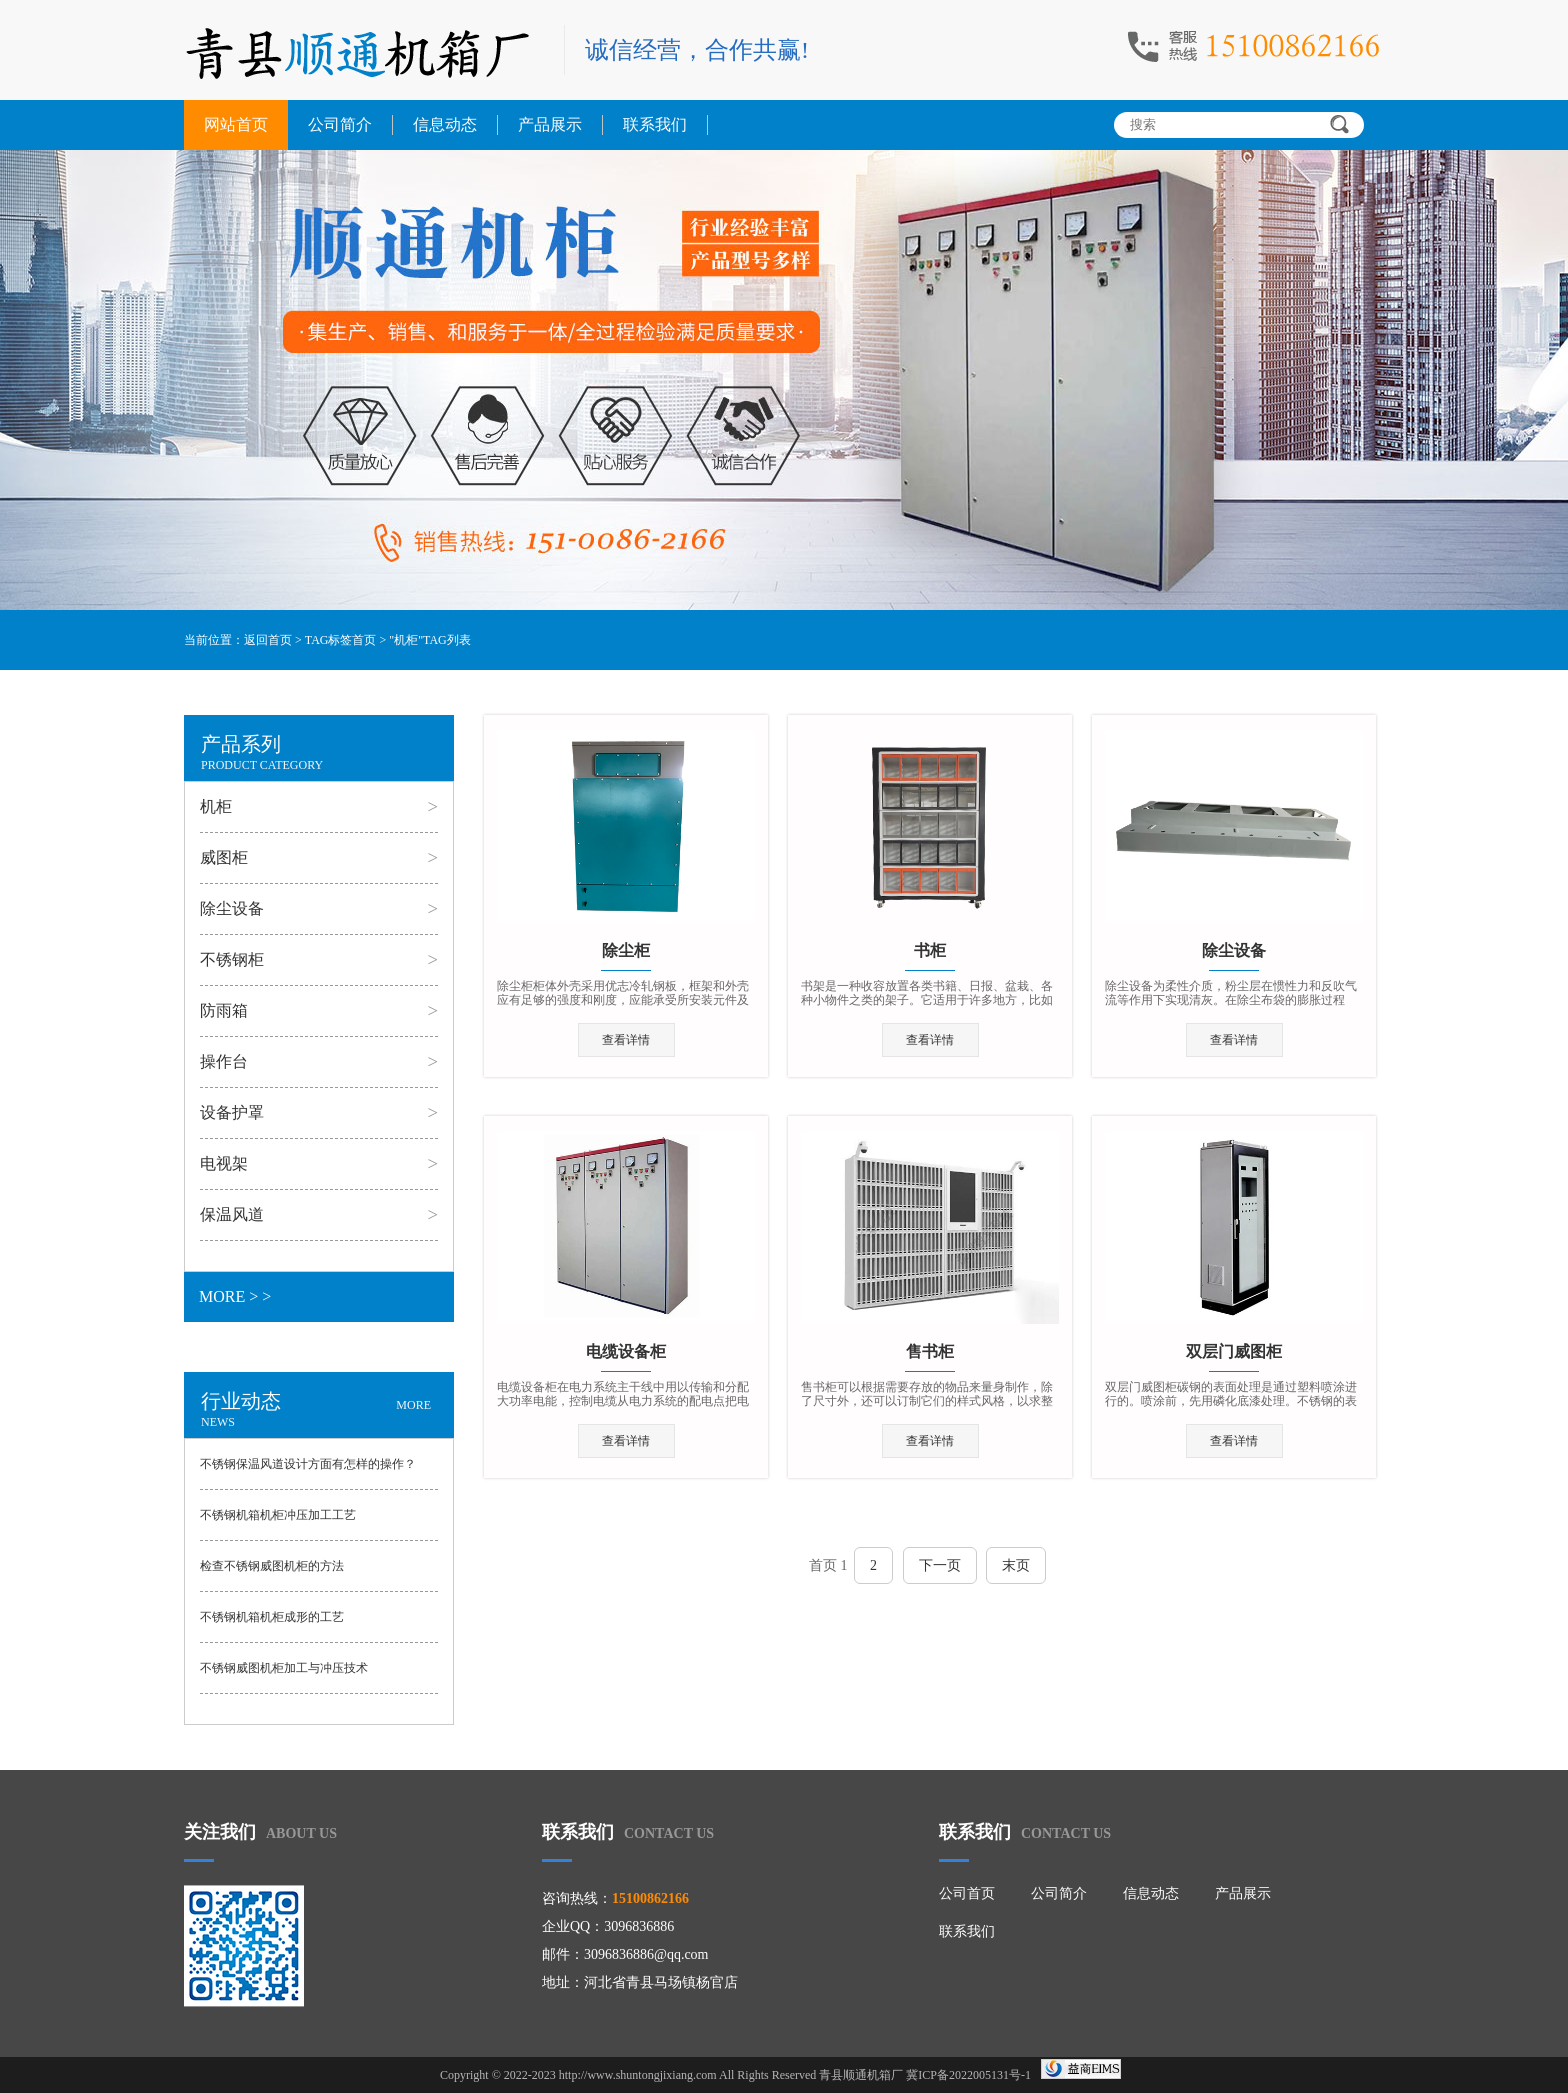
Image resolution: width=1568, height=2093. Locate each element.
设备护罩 (232, 1112)
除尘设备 (232, 908)
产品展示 (550, 124)
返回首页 (268, 640)
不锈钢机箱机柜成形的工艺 (272, 1617)
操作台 (224, 1061)
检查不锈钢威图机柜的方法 (272, 1566)
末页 (1016, 1565)
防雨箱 (224, 1010)
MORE (413, 1405)
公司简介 (340, 124)
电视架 (224, 1163)
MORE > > (235, 1296)
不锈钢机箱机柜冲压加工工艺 (278, 1515)
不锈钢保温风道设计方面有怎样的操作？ (308, 1464)
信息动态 (445, 124)
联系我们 (655, 124)
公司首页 (967, 1893)
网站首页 (236, 124)
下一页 (940, 1565)
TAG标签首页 (341, 640)
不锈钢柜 (232, 959)
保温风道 (232, 1214)
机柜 (216, 806)
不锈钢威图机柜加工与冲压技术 (284, 1668)
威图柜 (224, 857)
